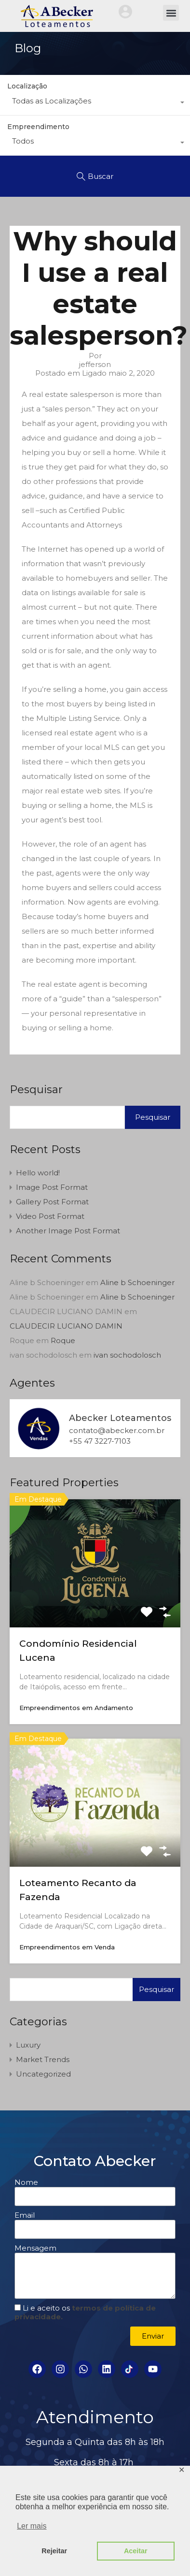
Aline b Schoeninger (137, 1282)
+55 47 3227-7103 (100, 1441)
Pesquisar (36, 1089)
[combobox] (95, 103)
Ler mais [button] (31, 2526)
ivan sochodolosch (127, 1355)
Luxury (28, 2044)
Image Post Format (52, 1187)
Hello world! (38, 1172)
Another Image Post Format (68, 1230)
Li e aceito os (85, 2312)
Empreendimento (38, 126)
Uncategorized (43, 2073)
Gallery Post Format (52, 1201)
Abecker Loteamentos (120, 1418)
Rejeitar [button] (54, 2551)
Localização (27, 86)
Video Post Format (50, 1216)
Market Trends (42, 2059)
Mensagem (35, 2248)
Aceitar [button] (136, 2551)
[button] (171, 13)
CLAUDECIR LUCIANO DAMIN (66, 1326)
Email (24, 2215)
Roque (63, 1340)
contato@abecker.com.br (116, 1430)
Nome (26, 2182)
